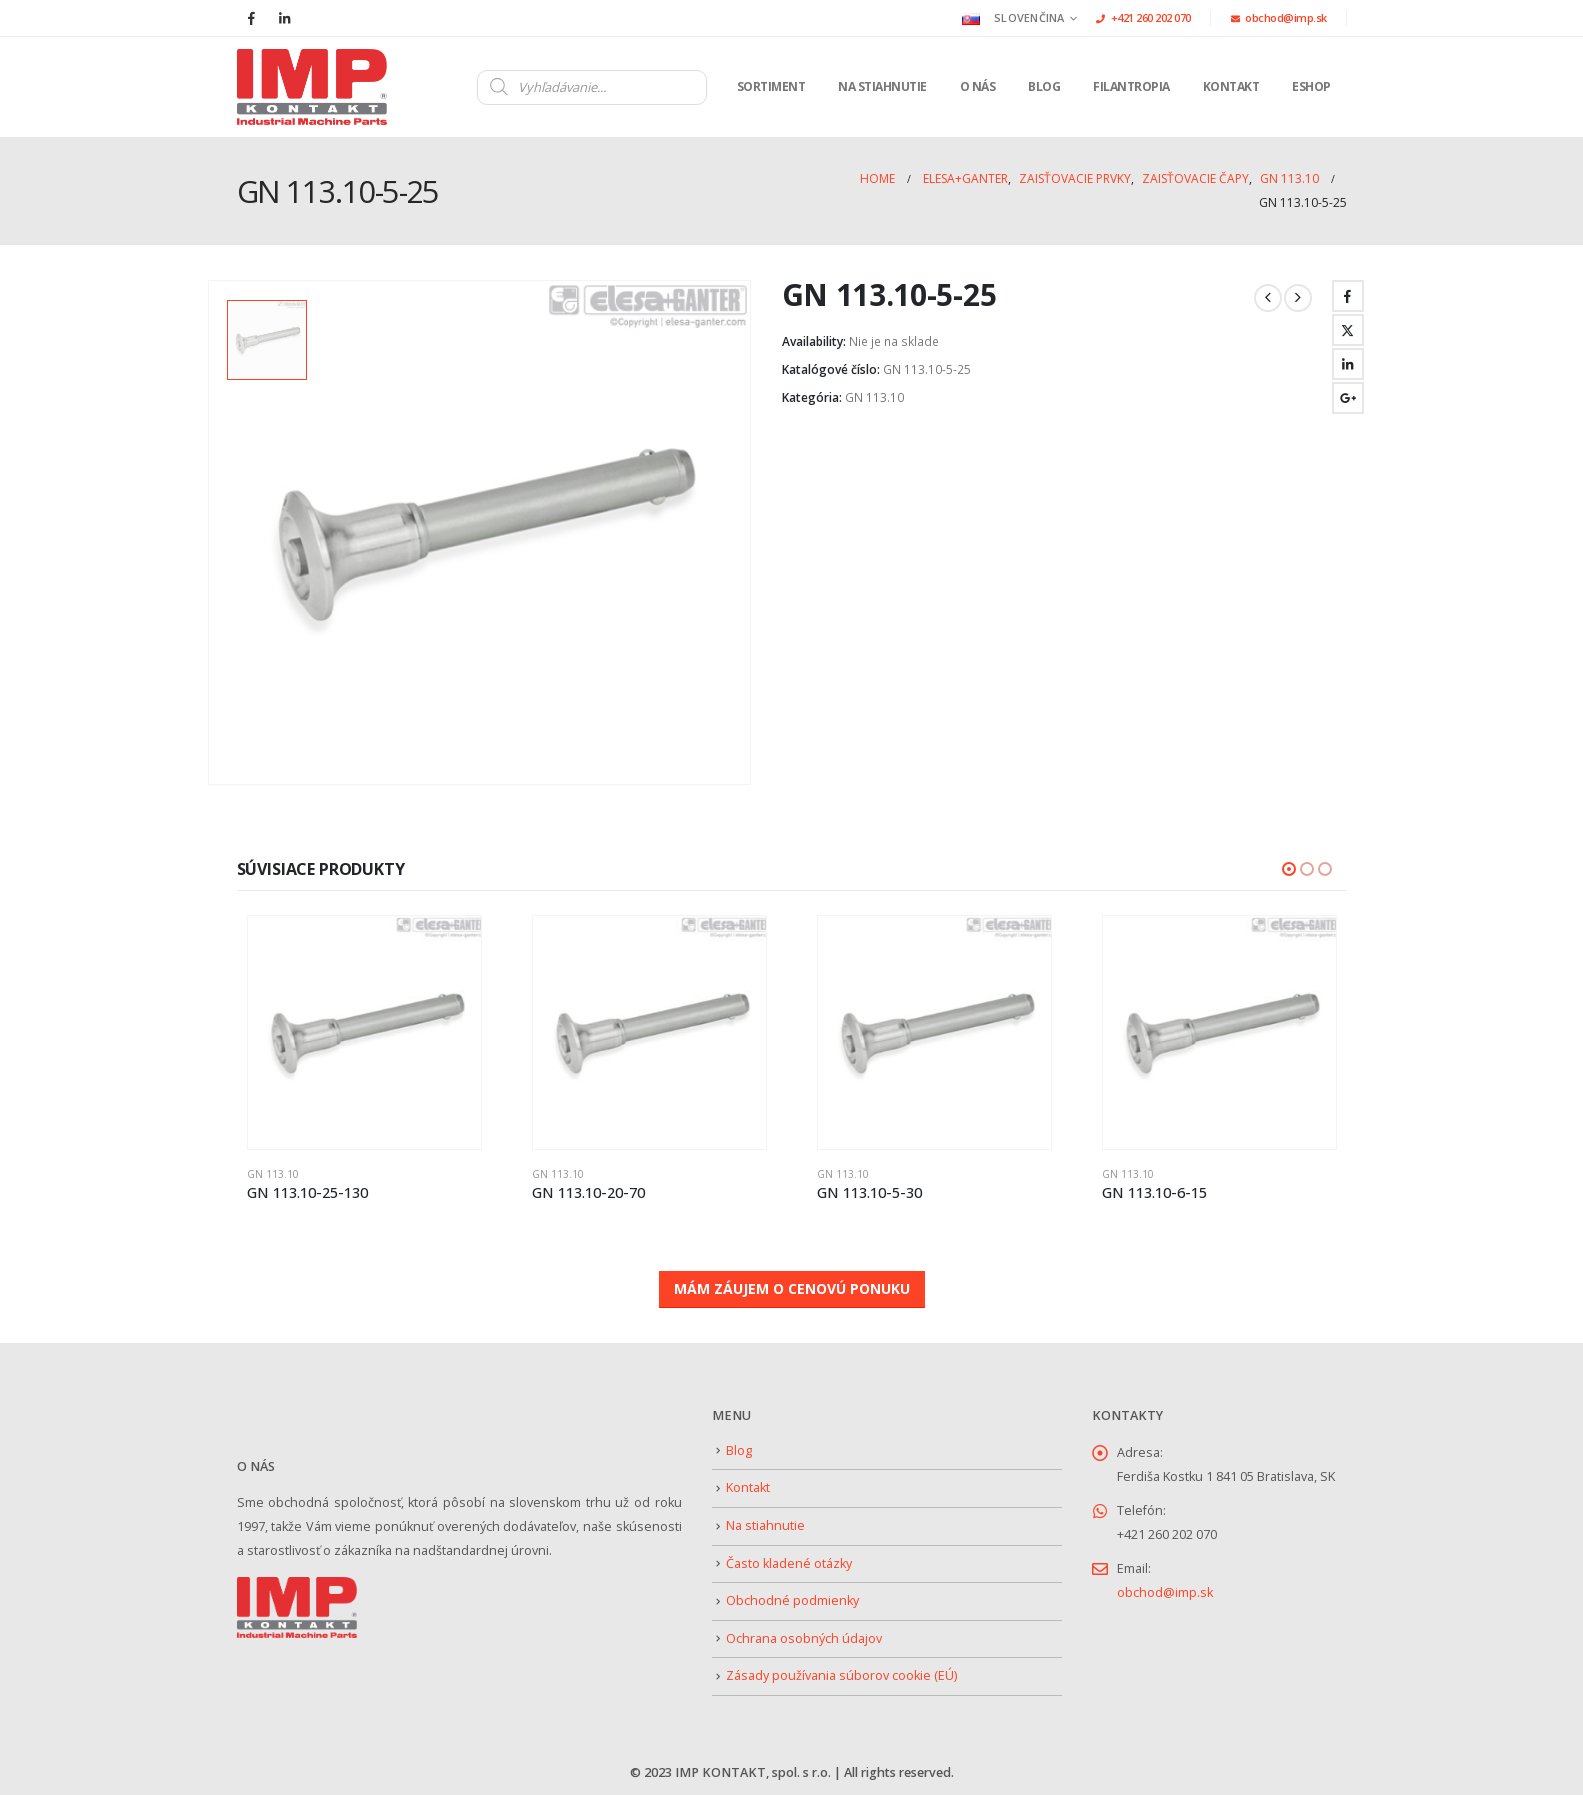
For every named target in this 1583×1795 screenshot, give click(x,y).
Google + (1348, 398)
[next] (1298, 298)
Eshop (1311, 86)
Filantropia (1131, 86)
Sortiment (771, 86)
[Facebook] (252, 18)
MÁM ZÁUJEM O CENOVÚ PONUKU (792, 1288)
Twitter (1348, 330)
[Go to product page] (370, 1032)
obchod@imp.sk (1279, 17)
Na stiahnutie (882, 86)
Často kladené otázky (789, 1563)
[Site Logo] (312, 87)
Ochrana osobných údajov (804, 1638)
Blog (1044, 86)
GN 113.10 (874, 397)
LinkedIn (1348, 364)
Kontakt (1231, 86)
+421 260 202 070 (1143, 17)
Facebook (1348, 296)
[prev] (1268, 298)
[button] (1289, 869)
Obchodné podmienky (792, 1600)
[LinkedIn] (285, 18)
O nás (978, 86)
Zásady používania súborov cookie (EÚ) (841, 1675)
